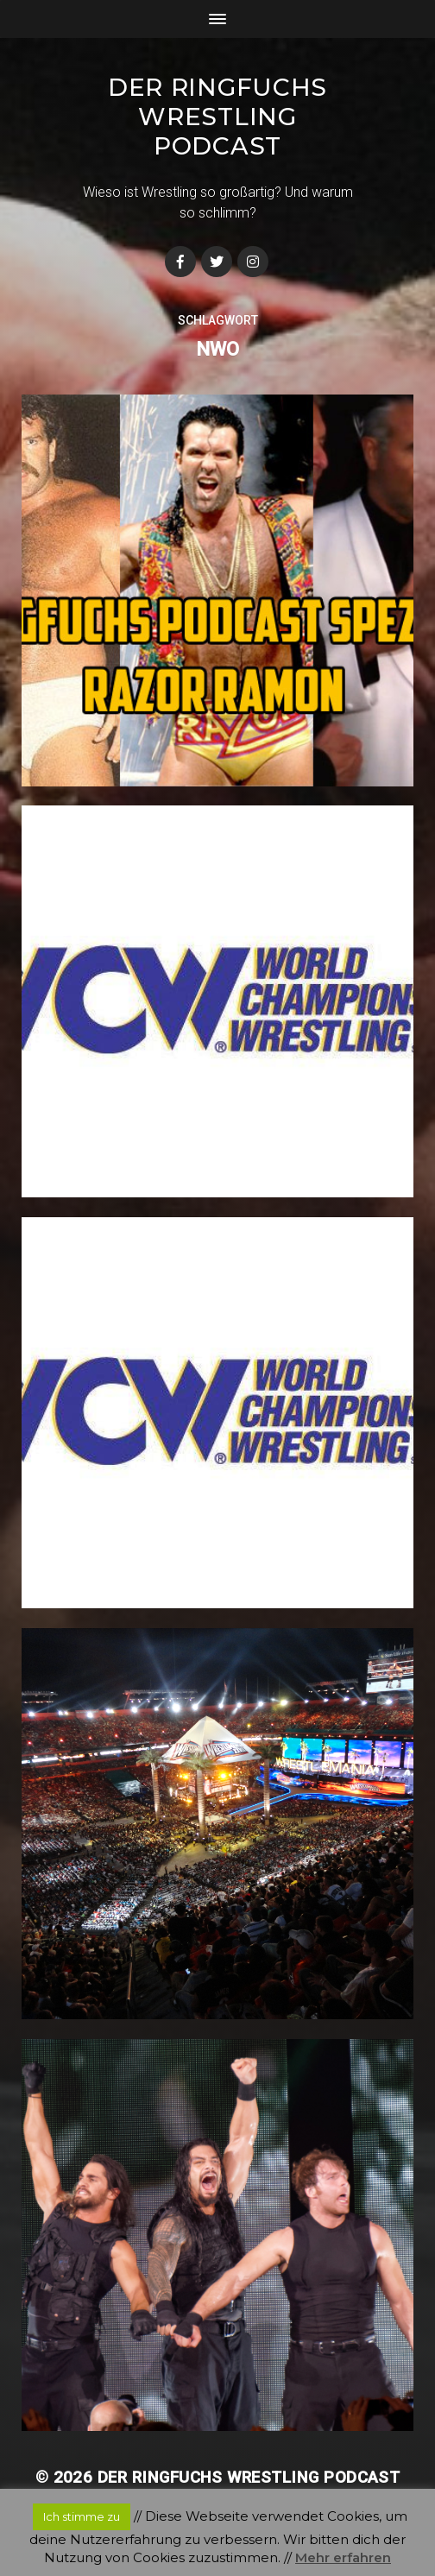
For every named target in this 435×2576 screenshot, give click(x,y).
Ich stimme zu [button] (81, 2516)
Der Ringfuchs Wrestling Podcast (217, 117)
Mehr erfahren (343, 2557)
